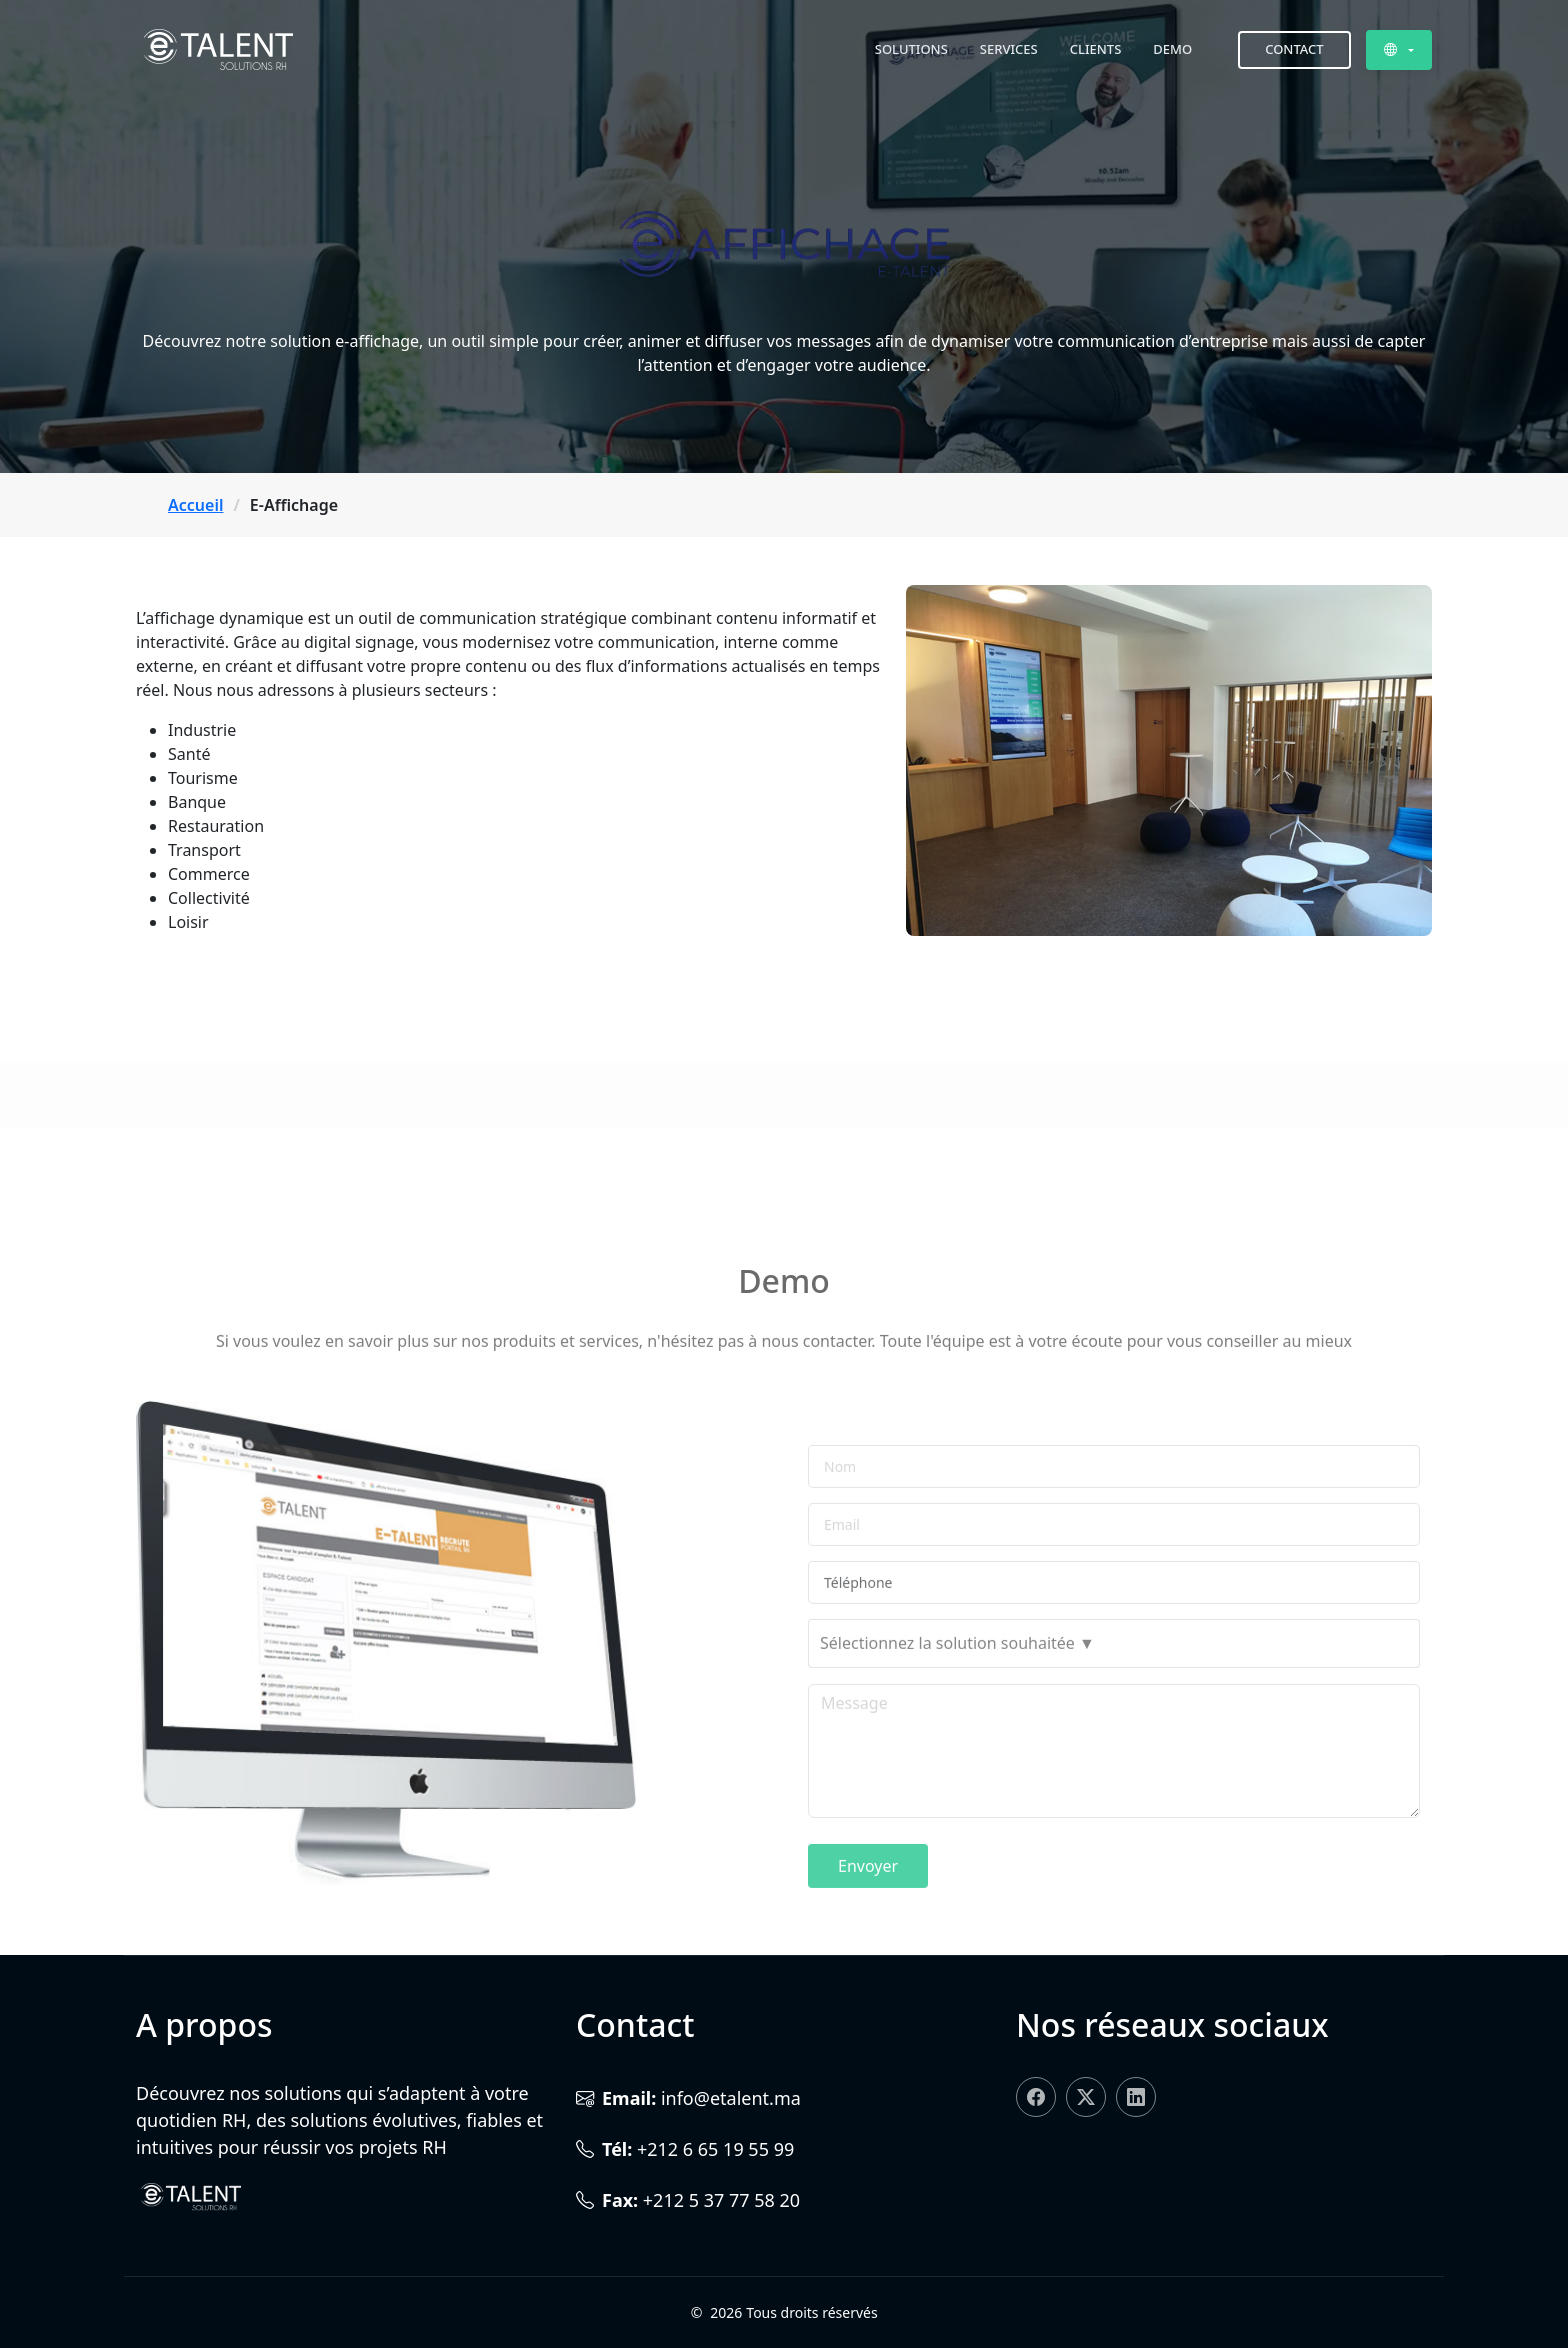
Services (1009, 49)
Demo (1172, 49)
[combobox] (1114, 1717)
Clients (1096, 49)
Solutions (911, 49)
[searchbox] (1114, 1717)
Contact (1294, 49)
